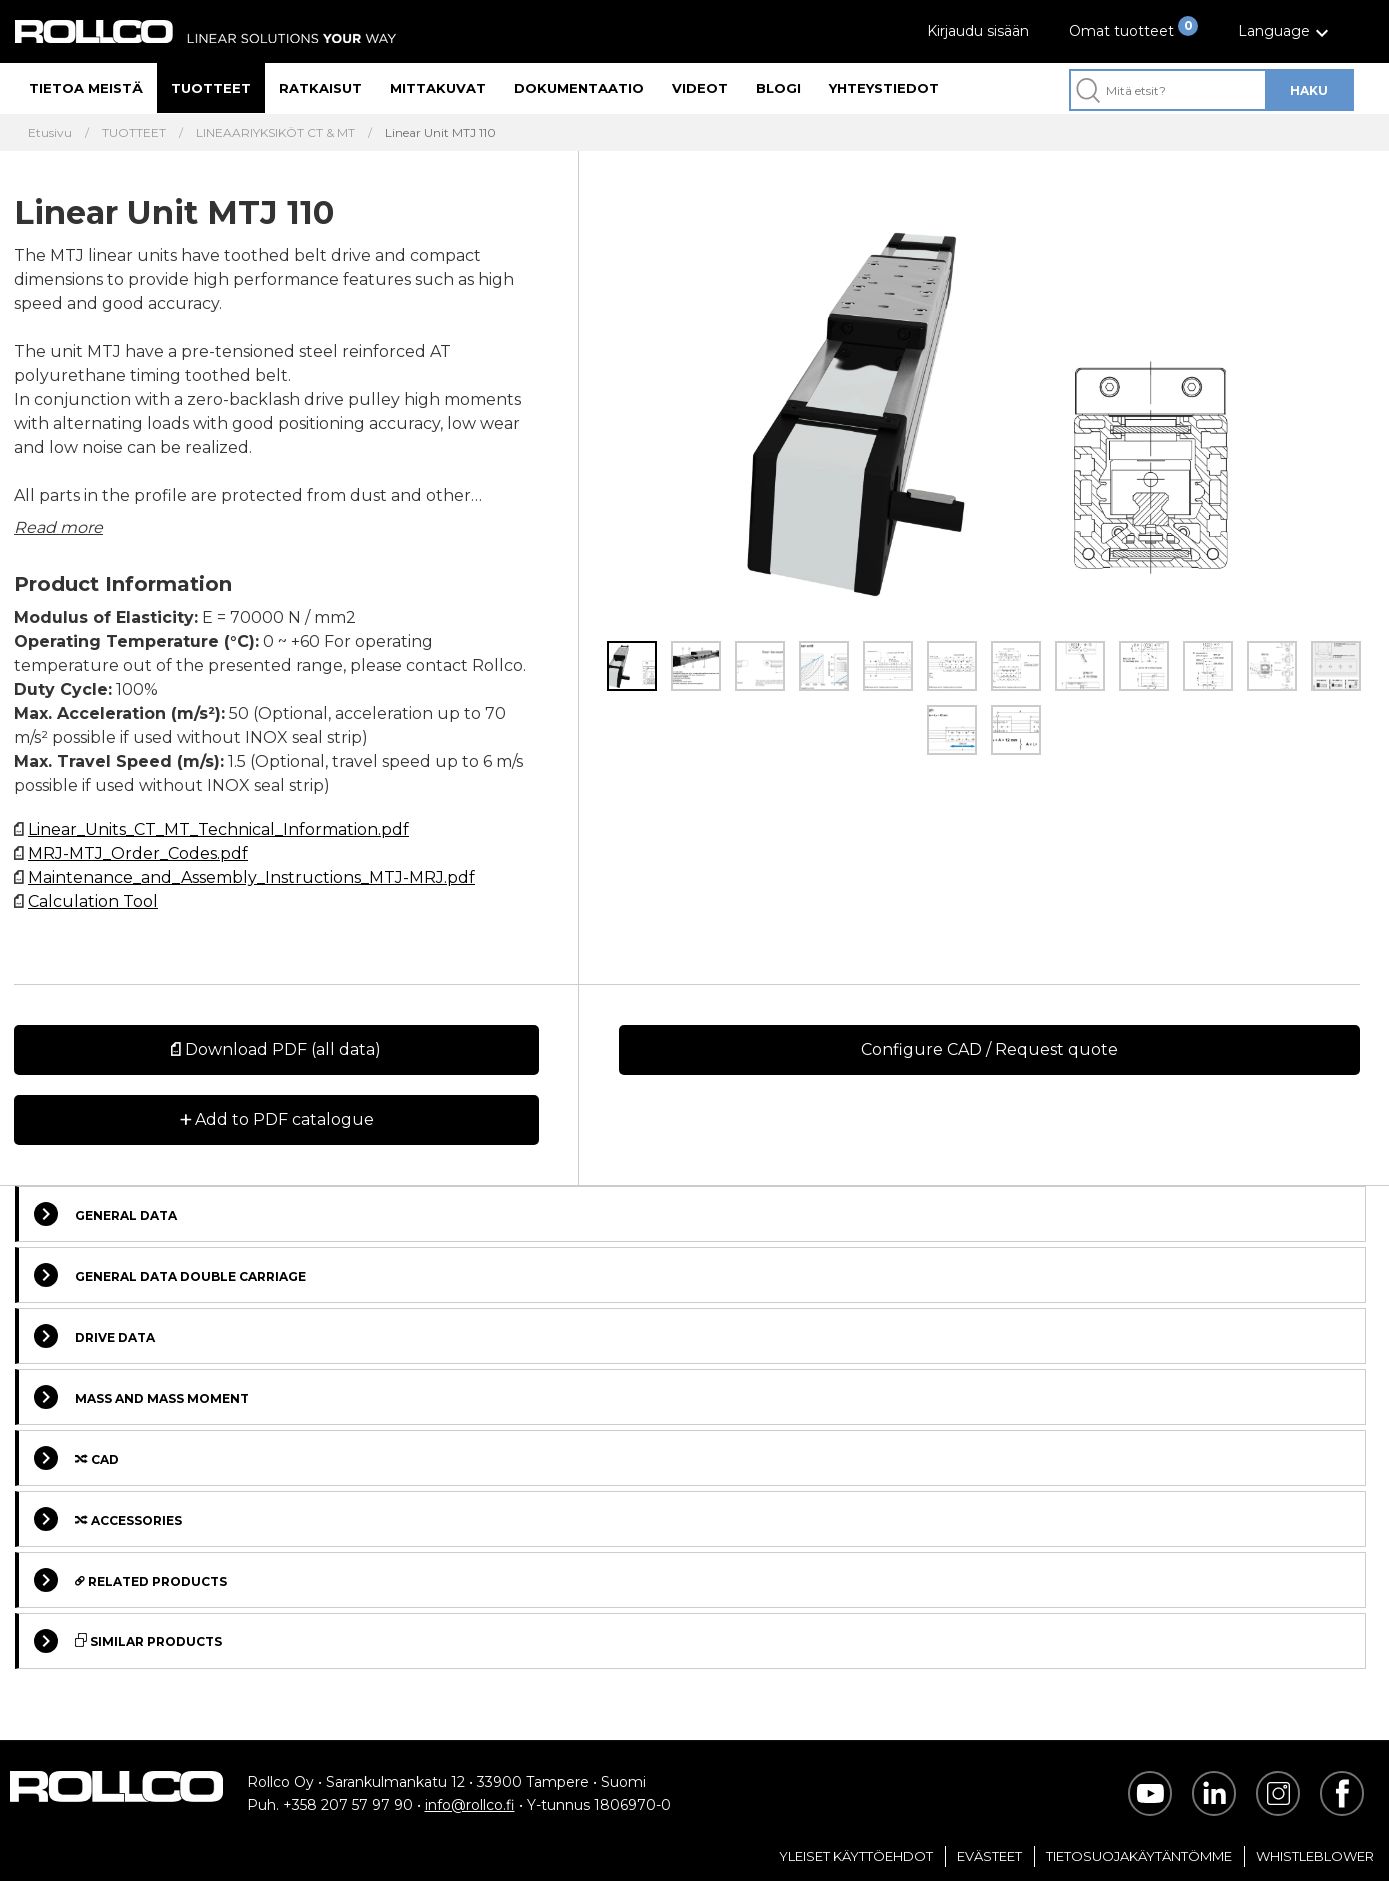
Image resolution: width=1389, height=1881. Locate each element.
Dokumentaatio (579, 88)
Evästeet (989, 1856)
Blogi (778, 88)
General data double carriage (170, 1275)
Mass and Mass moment (141, 1397)
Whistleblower (1315, 1856)
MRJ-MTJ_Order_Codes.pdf (138, 853)
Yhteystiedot (884, 88)
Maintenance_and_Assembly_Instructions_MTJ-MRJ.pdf (251, 877)
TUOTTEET (134, 133)
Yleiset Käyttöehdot (856, 1856)
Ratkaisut (320, 88)
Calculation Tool (93, 901)
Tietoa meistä (86, 88)
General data (105, 1214)
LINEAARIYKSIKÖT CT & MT (275, 133)
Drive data (94, 1336)
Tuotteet (211, 88)
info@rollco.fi (470, 1805)
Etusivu (50, 133)
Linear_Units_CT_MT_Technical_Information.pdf (218, 829)
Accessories (108, 1519)
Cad (76, 1458)
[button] (1286, 31)
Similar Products (128, 1641)
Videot (700, 88)
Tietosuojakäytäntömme (1139, 1856)
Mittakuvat (438, 88)
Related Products (130, 1580)
